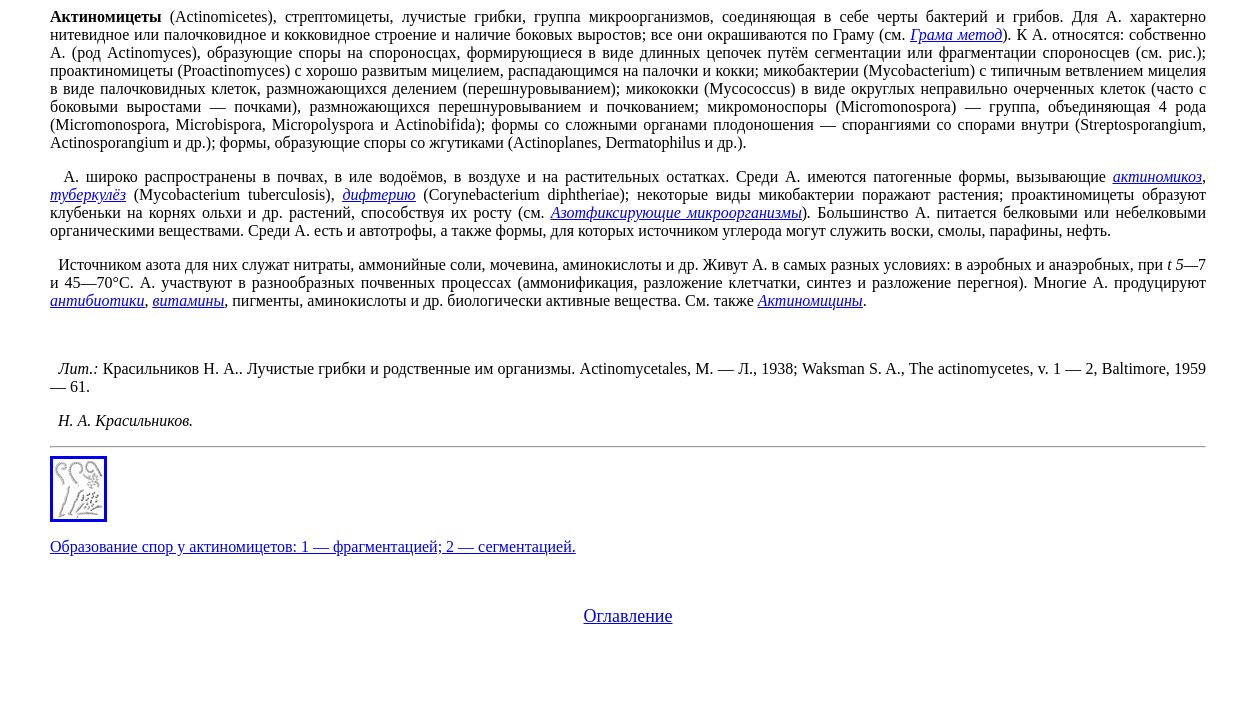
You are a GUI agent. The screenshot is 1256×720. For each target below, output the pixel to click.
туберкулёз (88, 194)
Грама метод (956, 34)
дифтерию (378, 194)
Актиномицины (810, 300)
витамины (189, 300)
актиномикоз (1157, 176)
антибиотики (97, 300)
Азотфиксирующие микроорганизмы (676, 212)
